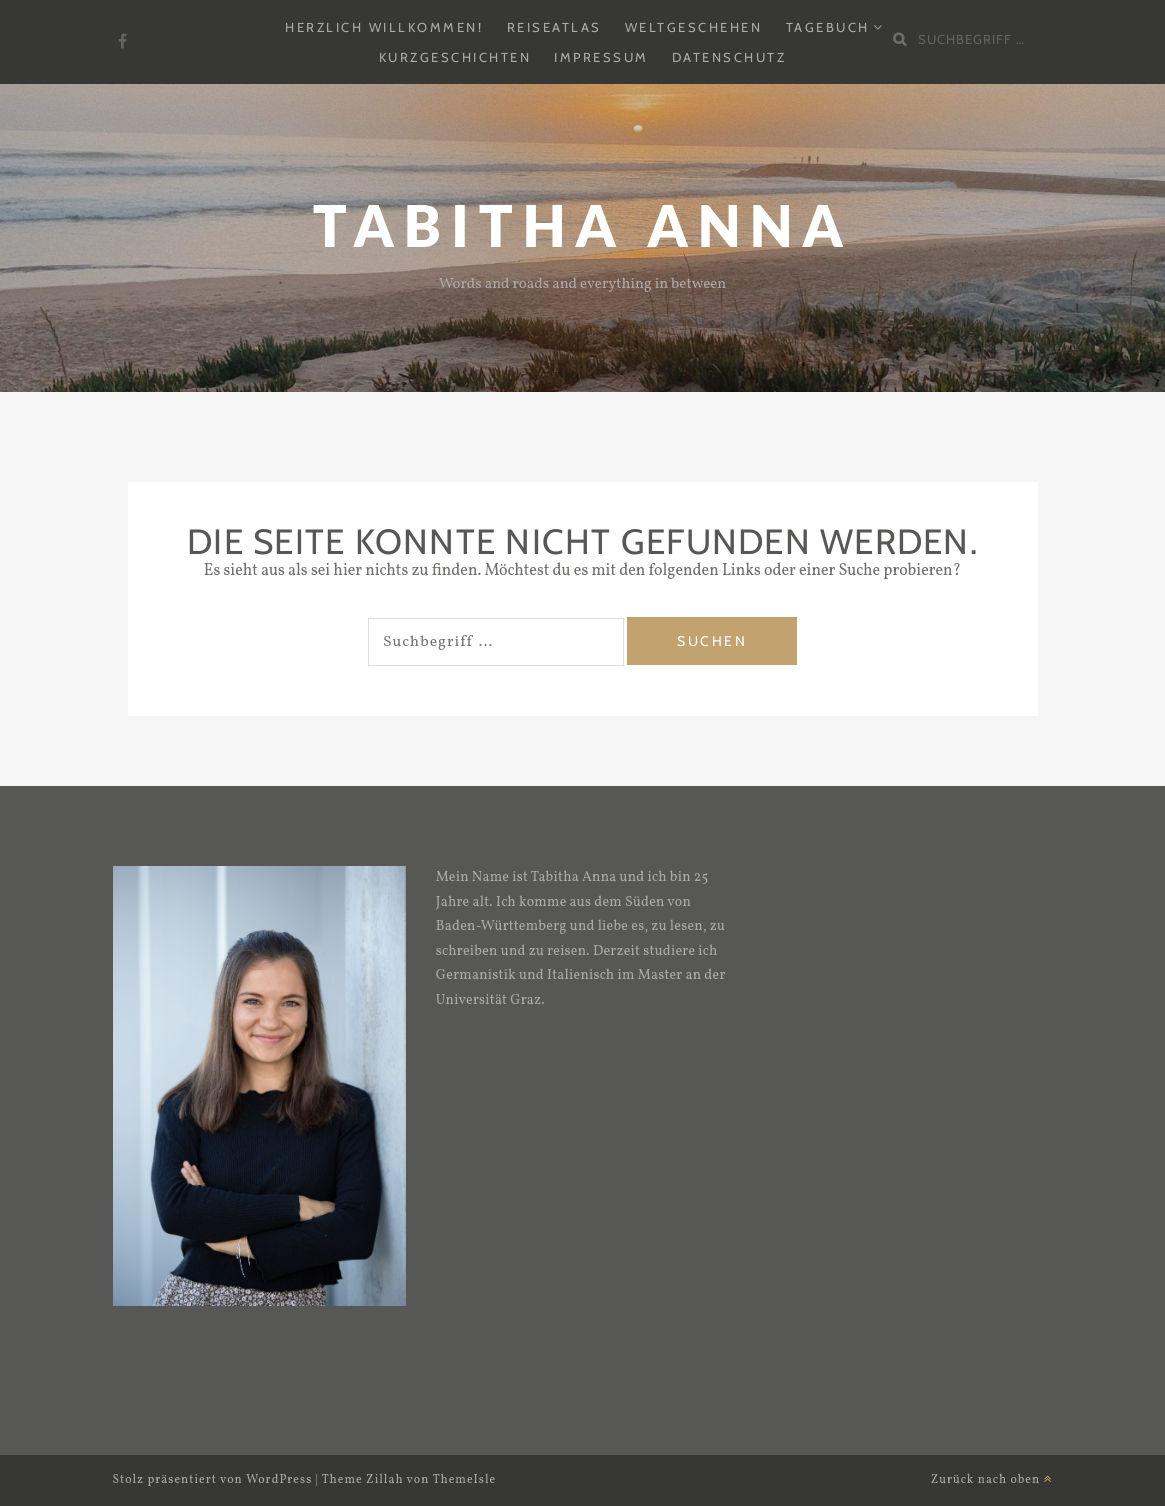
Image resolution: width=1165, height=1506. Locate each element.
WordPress (279, 1480)
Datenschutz (729, 57)
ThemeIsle (465, 1480)
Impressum (601, 57)
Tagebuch (828, 27)
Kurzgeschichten (455, 57)
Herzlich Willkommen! (384, 27)
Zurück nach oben (992, 1480)
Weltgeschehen (694, 27)
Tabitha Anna (583, 225)
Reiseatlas (554, 27)
